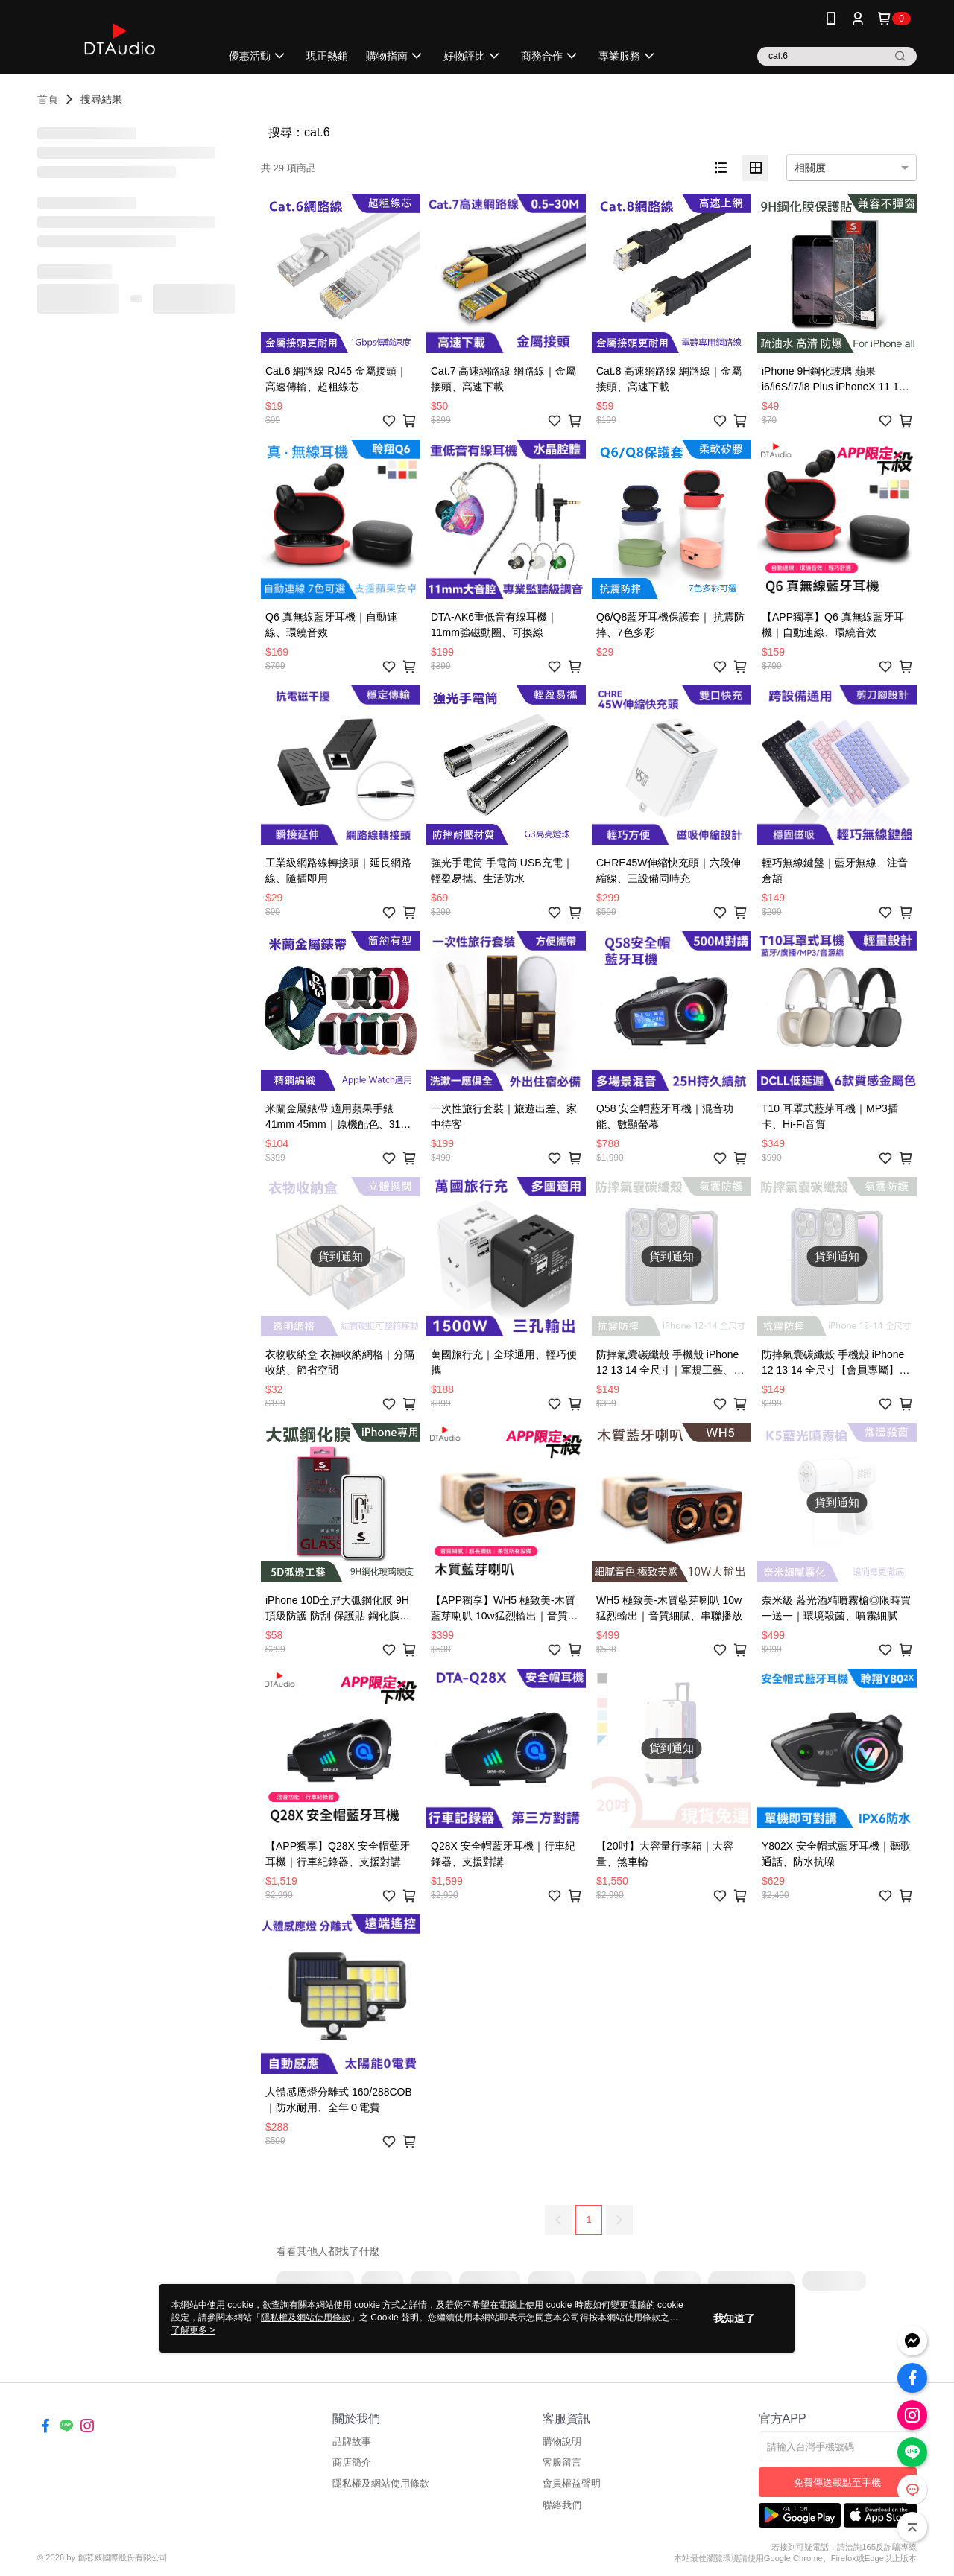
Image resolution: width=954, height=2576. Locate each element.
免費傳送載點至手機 (837, 2482)
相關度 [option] (810, 168)
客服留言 (562, 2462)
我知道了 (734, 2318)
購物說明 (562, 2441)
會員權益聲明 (572, 2483)
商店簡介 (351, 2462)
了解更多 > (193, 2330)
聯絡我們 (562, 2504)
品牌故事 (351, 2441)
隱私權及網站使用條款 (380, 2483)
